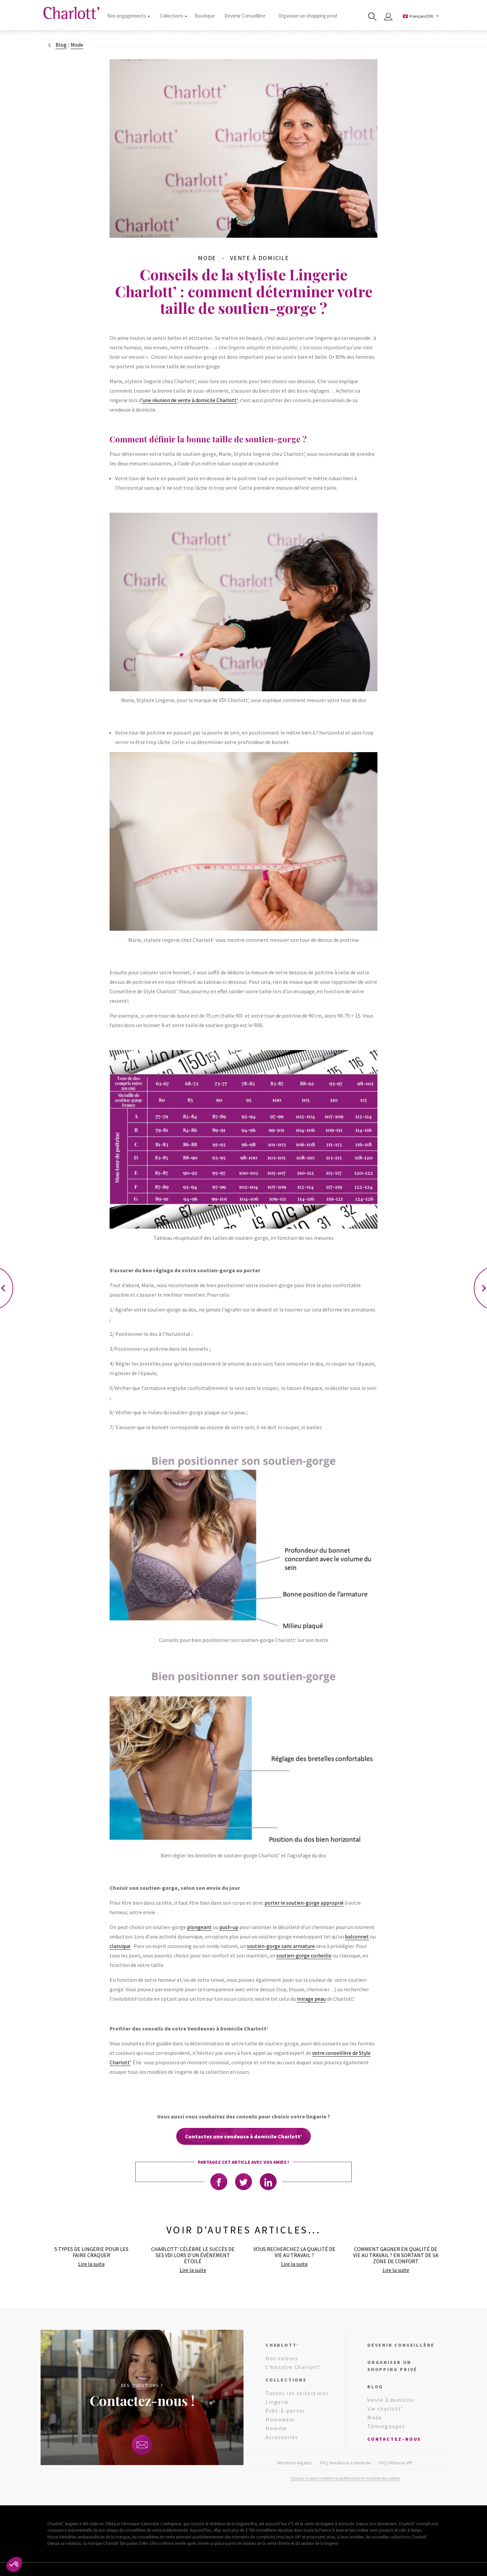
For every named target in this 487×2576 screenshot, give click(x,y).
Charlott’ (282, 2345)
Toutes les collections (296, 2393)
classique (120, 1946)
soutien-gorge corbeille (303, 1955)
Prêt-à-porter (285, 2410)
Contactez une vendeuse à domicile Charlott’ (243, 2136)
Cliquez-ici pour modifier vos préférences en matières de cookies (345, 2478)
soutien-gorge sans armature (281, 1946)
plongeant (199, 1927)
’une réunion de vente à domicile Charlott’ (189, 400)
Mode (374, 2417)
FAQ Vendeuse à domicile (345, 2463)
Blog (61, 44)
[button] (14, 2564)
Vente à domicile (390, 2399)
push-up (228, 1927)
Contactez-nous (394, 2439)
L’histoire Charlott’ (293, 2367)
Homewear (280, 2419)
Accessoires (281, 2437)
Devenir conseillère (401, 2345)
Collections (173, 16)
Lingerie (277, 2401)
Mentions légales (294, 2463)
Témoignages (386, 2426)
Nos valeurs (281, 2358)
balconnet (357, 1936)
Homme (276, 2428)
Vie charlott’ (385, 2408)
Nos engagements (128, 16)
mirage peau (311, 1998)
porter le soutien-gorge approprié (304, 1902)
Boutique (205, 16)
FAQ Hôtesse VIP (396, 2463)
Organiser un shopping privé (308, 16)
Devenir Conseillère (244, 16)
